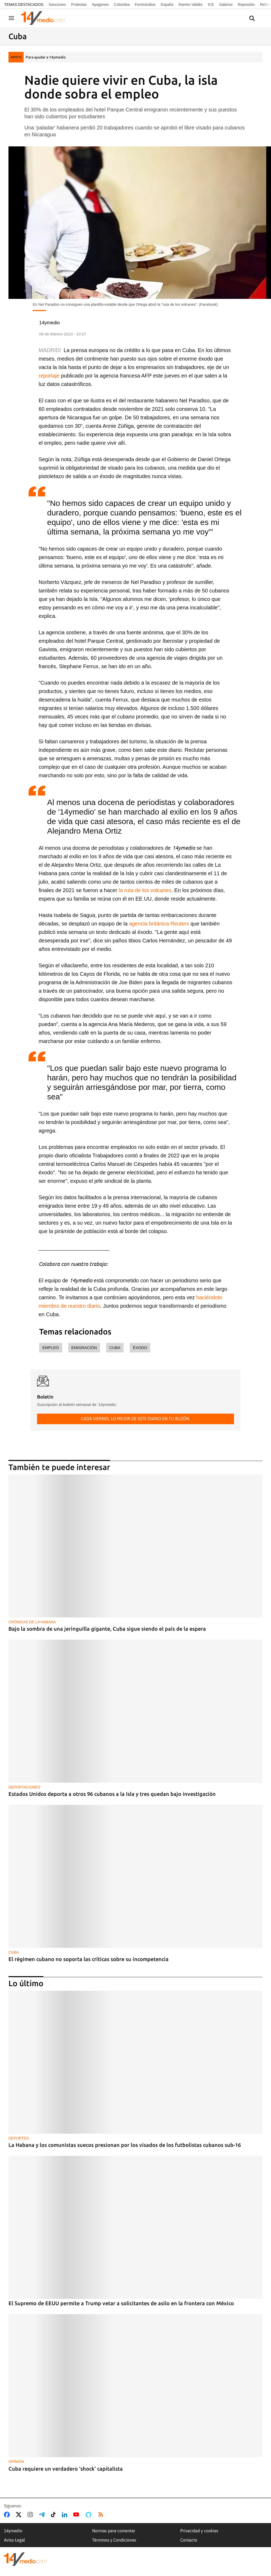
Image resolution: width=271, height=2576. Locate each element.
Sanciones (57, 4)
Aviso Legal (14, 2540)
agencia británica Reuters (159, 924)
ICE (211, 4)
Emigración (84, 1347)
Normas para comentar (113, 2530)
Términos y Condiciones (114, 2540)
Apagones (100, 4)
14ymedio (13, 2530)
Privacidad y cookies (199, 2530)
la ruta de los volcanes (145, 890)
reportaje (49, 376)
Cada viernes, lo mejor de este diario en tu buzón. (135, 1418)
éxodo (140, 1347)
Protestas (79, 4)
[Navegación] (11, 18)
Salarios (226, 4)
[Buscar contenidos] (252, 18)
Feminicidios (145, 4)
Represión (246, 4)
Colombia (122, 4)
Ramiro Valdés (191, 4)
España (167, 4)
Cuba (114, 1347)
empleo (50, 1347)
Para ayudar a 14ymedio (46, 57)
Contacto (188, 2540)
